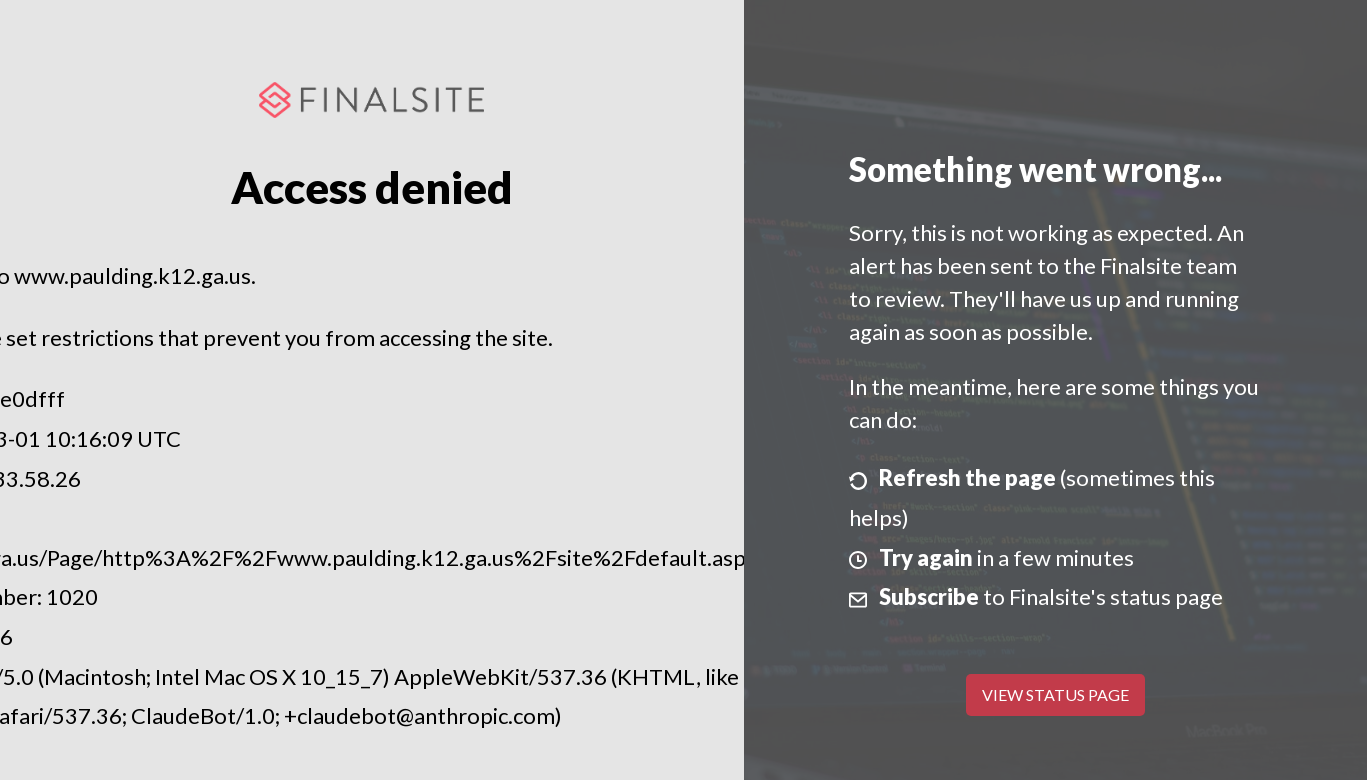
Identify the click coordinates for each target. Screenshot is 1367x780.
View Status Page (1055, 694)
